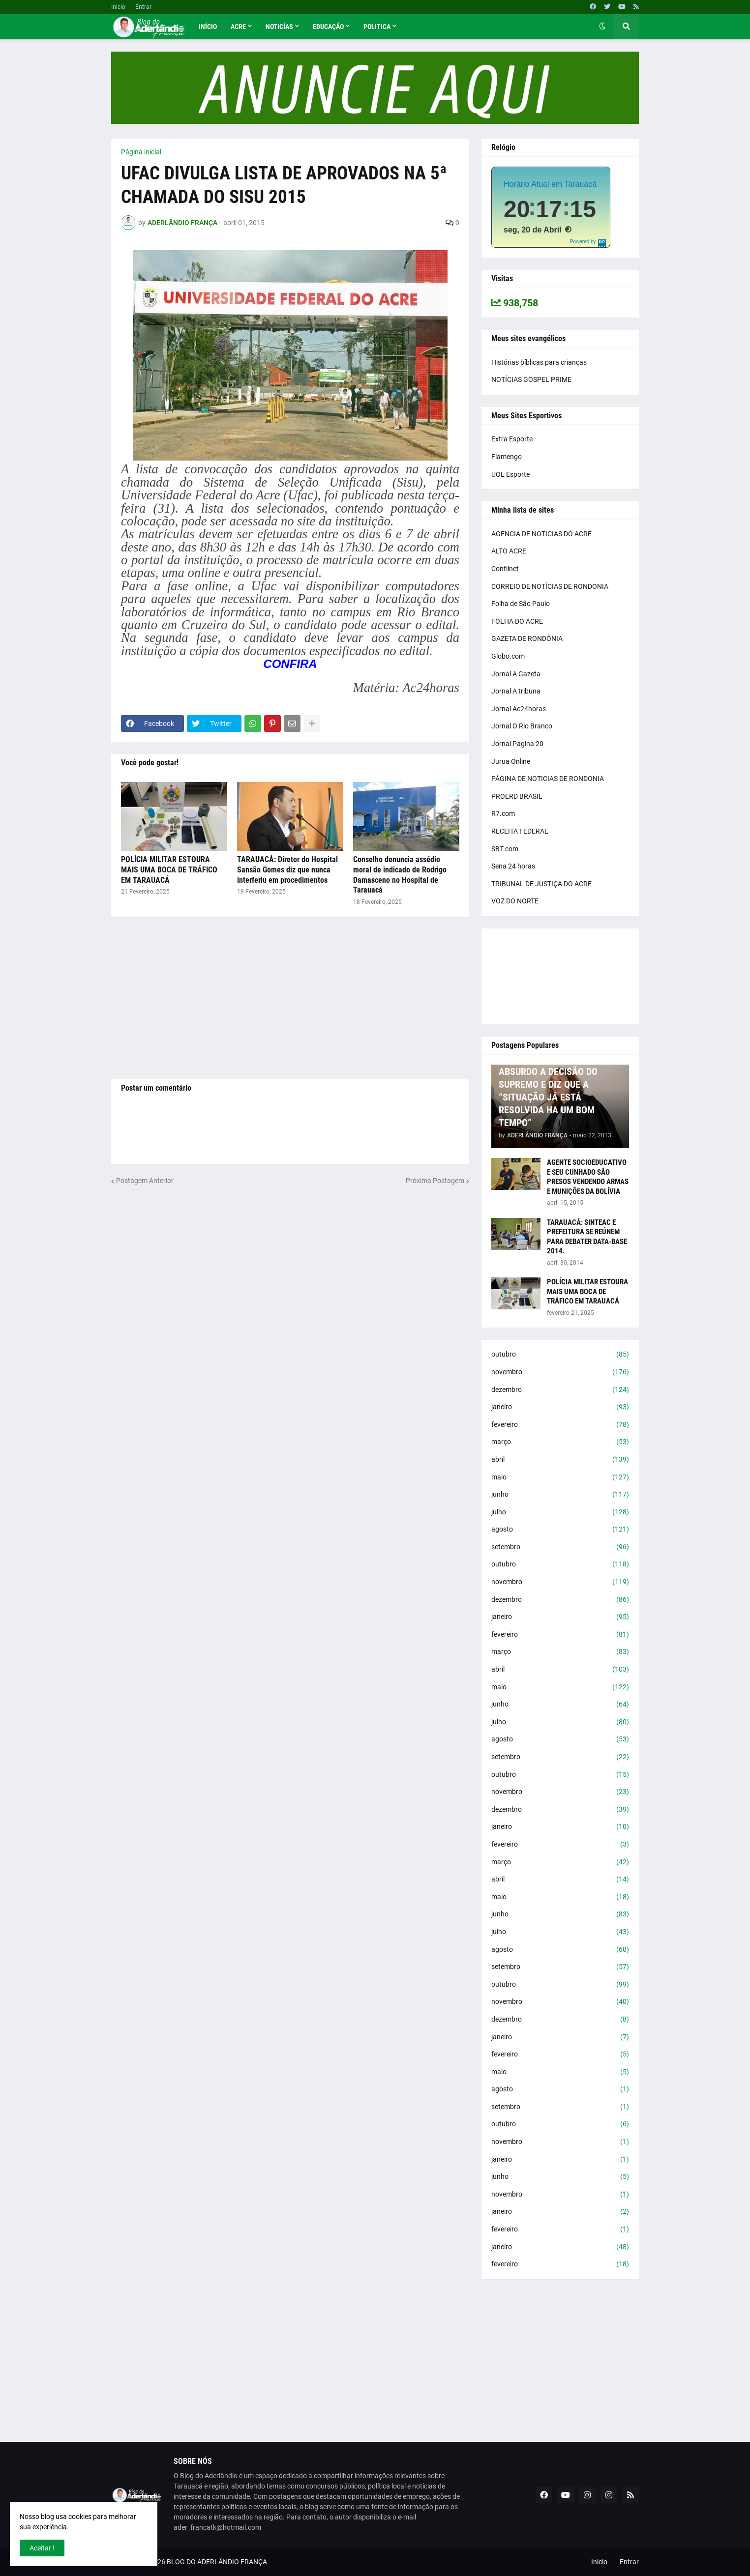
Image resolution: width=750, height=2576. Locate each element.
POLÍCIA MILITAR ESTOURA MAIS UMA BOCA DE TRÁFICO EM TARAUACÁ (169, 870)
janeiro (560, 1407)
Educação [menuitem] (328, 26)
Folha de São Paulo (520, 604)
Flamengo (506, 457)
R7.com (503, 813)
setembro (560, 1547)
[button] (602, 26)
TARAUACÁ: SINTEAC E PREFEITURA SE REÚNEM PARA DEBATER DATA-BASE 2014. (587, 1237)
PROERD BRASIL (516, 796)
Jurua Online (510, 761)
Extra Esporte (512, 439)
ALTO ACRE (508, 551)
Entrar (143, 6)
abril (560, 1460)
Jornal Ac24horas (518, 709)
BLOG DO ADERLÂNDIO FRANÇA (217, 2562)
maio (560, 1477)
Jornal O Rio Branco (521, 726)
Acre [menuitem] (238, 26)
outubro (560, 1355)
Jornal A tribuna (515, 691)
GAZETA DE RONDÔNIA (527, 638)
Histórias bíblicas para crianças (539, 362)
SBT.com (504, 849)
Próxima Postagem (435, 1181)
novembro (560, 1372)
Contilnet (505, 569)
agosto (560, 1529)
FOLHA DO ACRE (517, 621)
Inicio (118, 6)
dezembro (560, 1390)
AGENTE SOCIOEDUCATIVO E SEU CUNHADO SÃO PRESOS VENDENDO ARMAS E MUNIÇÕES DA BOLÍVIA (588, 1177)
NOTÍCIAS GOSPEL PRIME (531, 379)
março (560, 1442)
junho (560, 1495)
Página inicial (141, 151)
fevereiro (560, 1425)
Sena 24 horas (513, 866)
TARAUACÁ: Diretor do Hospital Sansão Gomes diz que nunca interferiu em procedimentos (287, 870)
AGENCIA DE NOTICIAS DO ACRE (541, 534)
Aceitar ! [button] (42, 2548)
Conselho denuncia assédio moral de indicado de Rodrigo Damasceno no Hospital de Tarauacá (400, 875)
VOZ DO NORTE (515, 901)
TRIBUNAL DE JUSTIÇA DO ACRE (541, 884)
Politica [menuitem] (376, 26)
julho (560, 1512)
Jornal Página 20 (517, 744)
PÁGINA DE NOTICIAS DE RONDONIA (547, 778)
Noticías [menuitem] (279, 26)
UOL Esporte (510, 474)
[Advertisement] (290, 998)
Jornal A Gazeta (515, 674)
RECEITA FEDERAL (519, 831)
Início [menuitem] (208, 26)
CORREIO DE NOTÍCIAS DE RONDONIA (549, 586)
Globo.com (508, 656)
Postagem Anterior (145, 1181)
